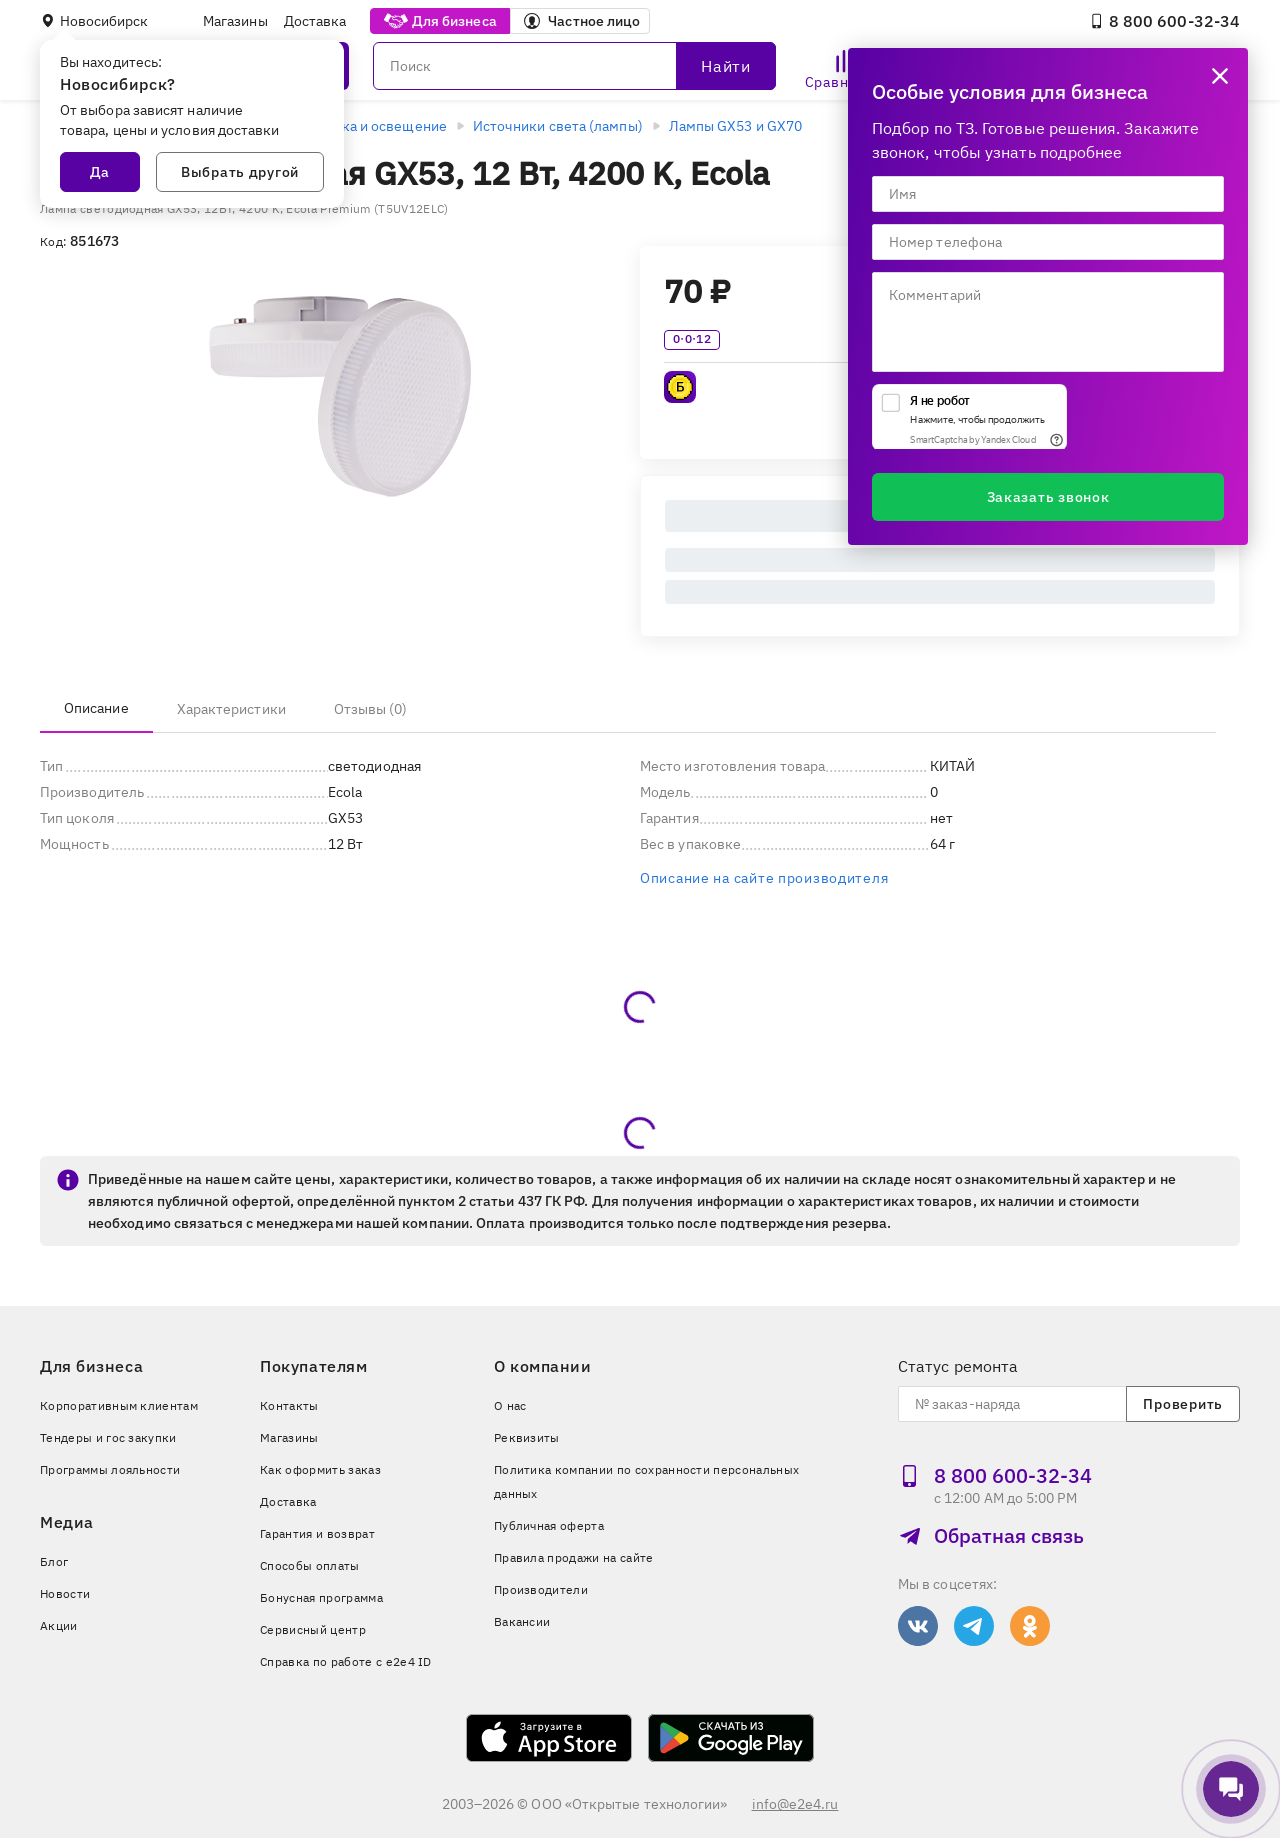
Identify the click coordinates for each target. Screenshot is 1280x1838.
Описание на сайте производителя (764, 878)
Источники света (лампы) (558, 126)
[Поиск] (574, 66)
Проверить (1182, 1404)
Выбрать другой (240, 172)
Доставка (315, 21)
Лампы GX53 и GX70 (735, 126)
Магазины (235, 21)
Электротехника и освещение (347, 126)
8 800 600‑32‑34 (1164, 21)
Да (100, 172)
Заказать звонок (1048, 497)
